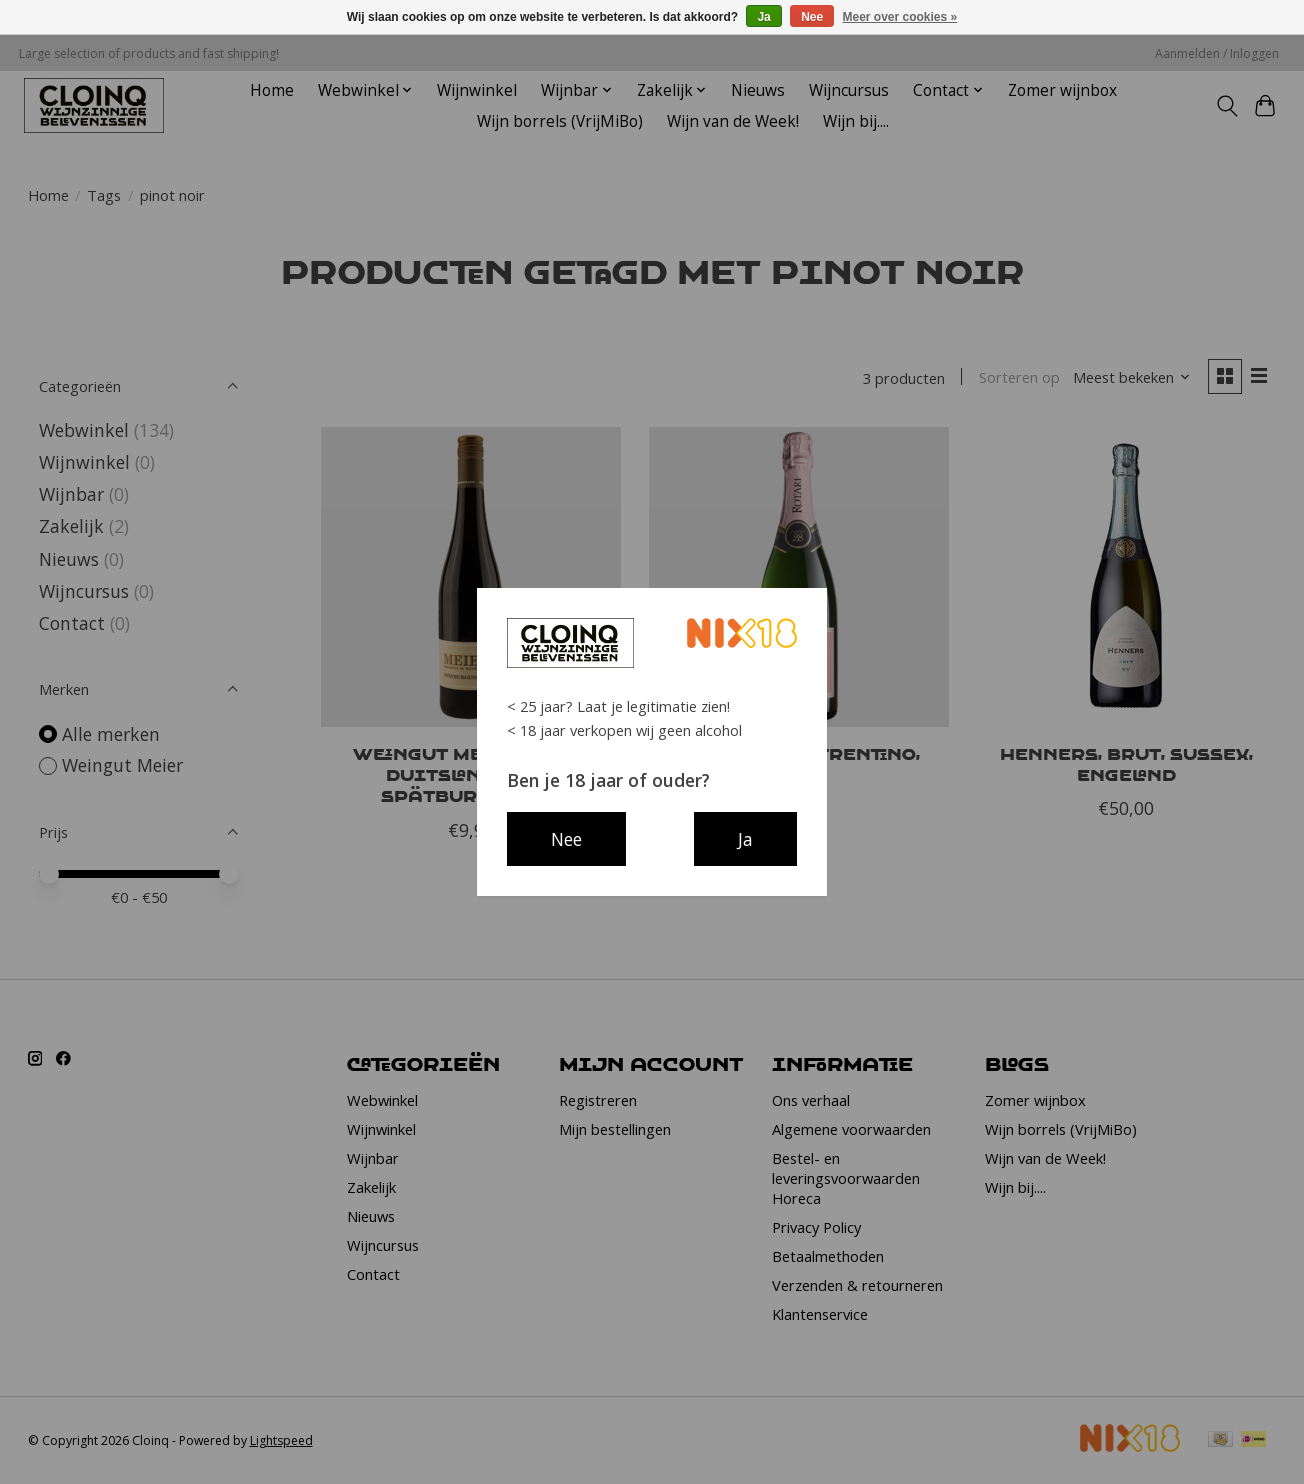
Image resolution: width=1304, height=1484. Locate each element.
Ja (763, 17)
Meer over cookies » (900, 17)
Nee (812, 17)
